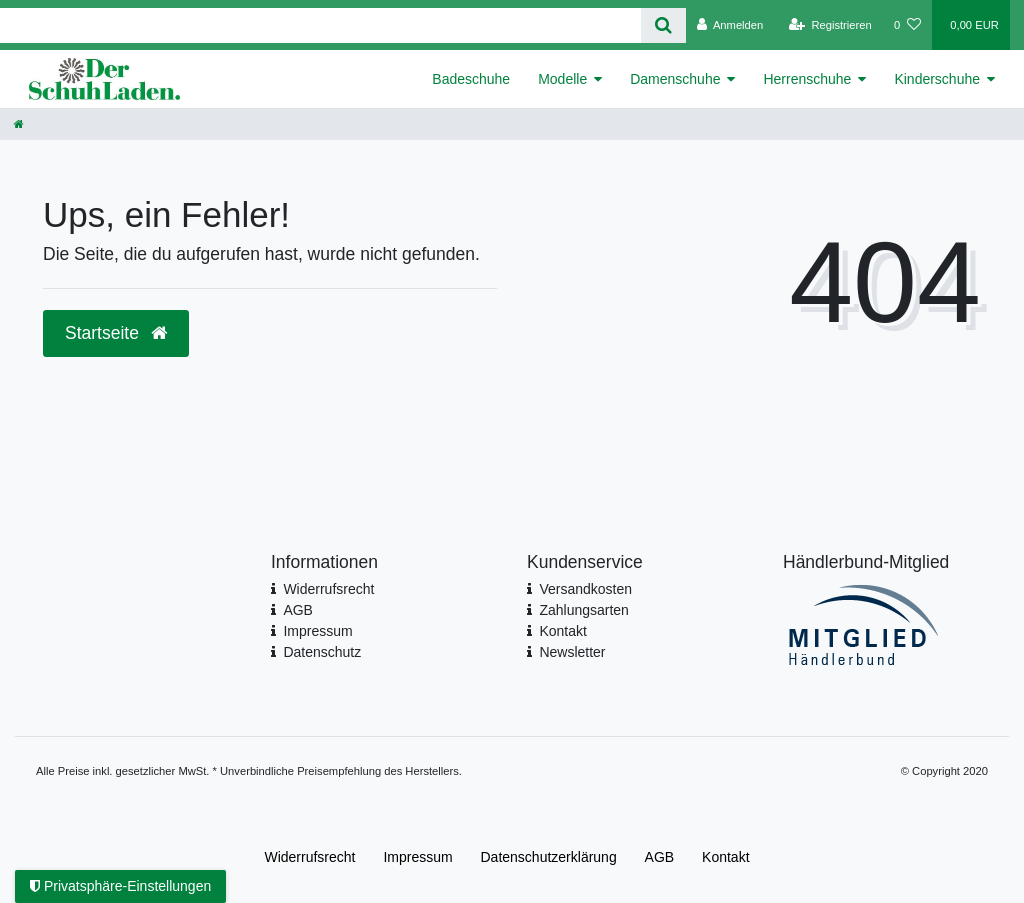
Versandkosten (585, 589)
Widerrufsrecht (328, 589)
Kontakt (562, 631)
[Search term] (320, 25)
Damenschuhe (675, 79)
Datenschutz (322, 652)
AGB (298, 610)
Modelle (562, 79)
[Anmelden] (730, 25)
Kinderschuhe (937, 79)
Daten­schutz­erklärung (549, 857)
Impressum (317, 631)
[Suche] (663, 25)
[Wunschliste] (907, 25)
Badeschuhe (471, 79)
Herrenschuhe (807, 79)
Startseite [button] (116, 333)
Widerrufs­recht (309, 857)
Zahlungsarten (584, 610)
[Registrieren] (830, 25)
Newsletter (572, 652)
